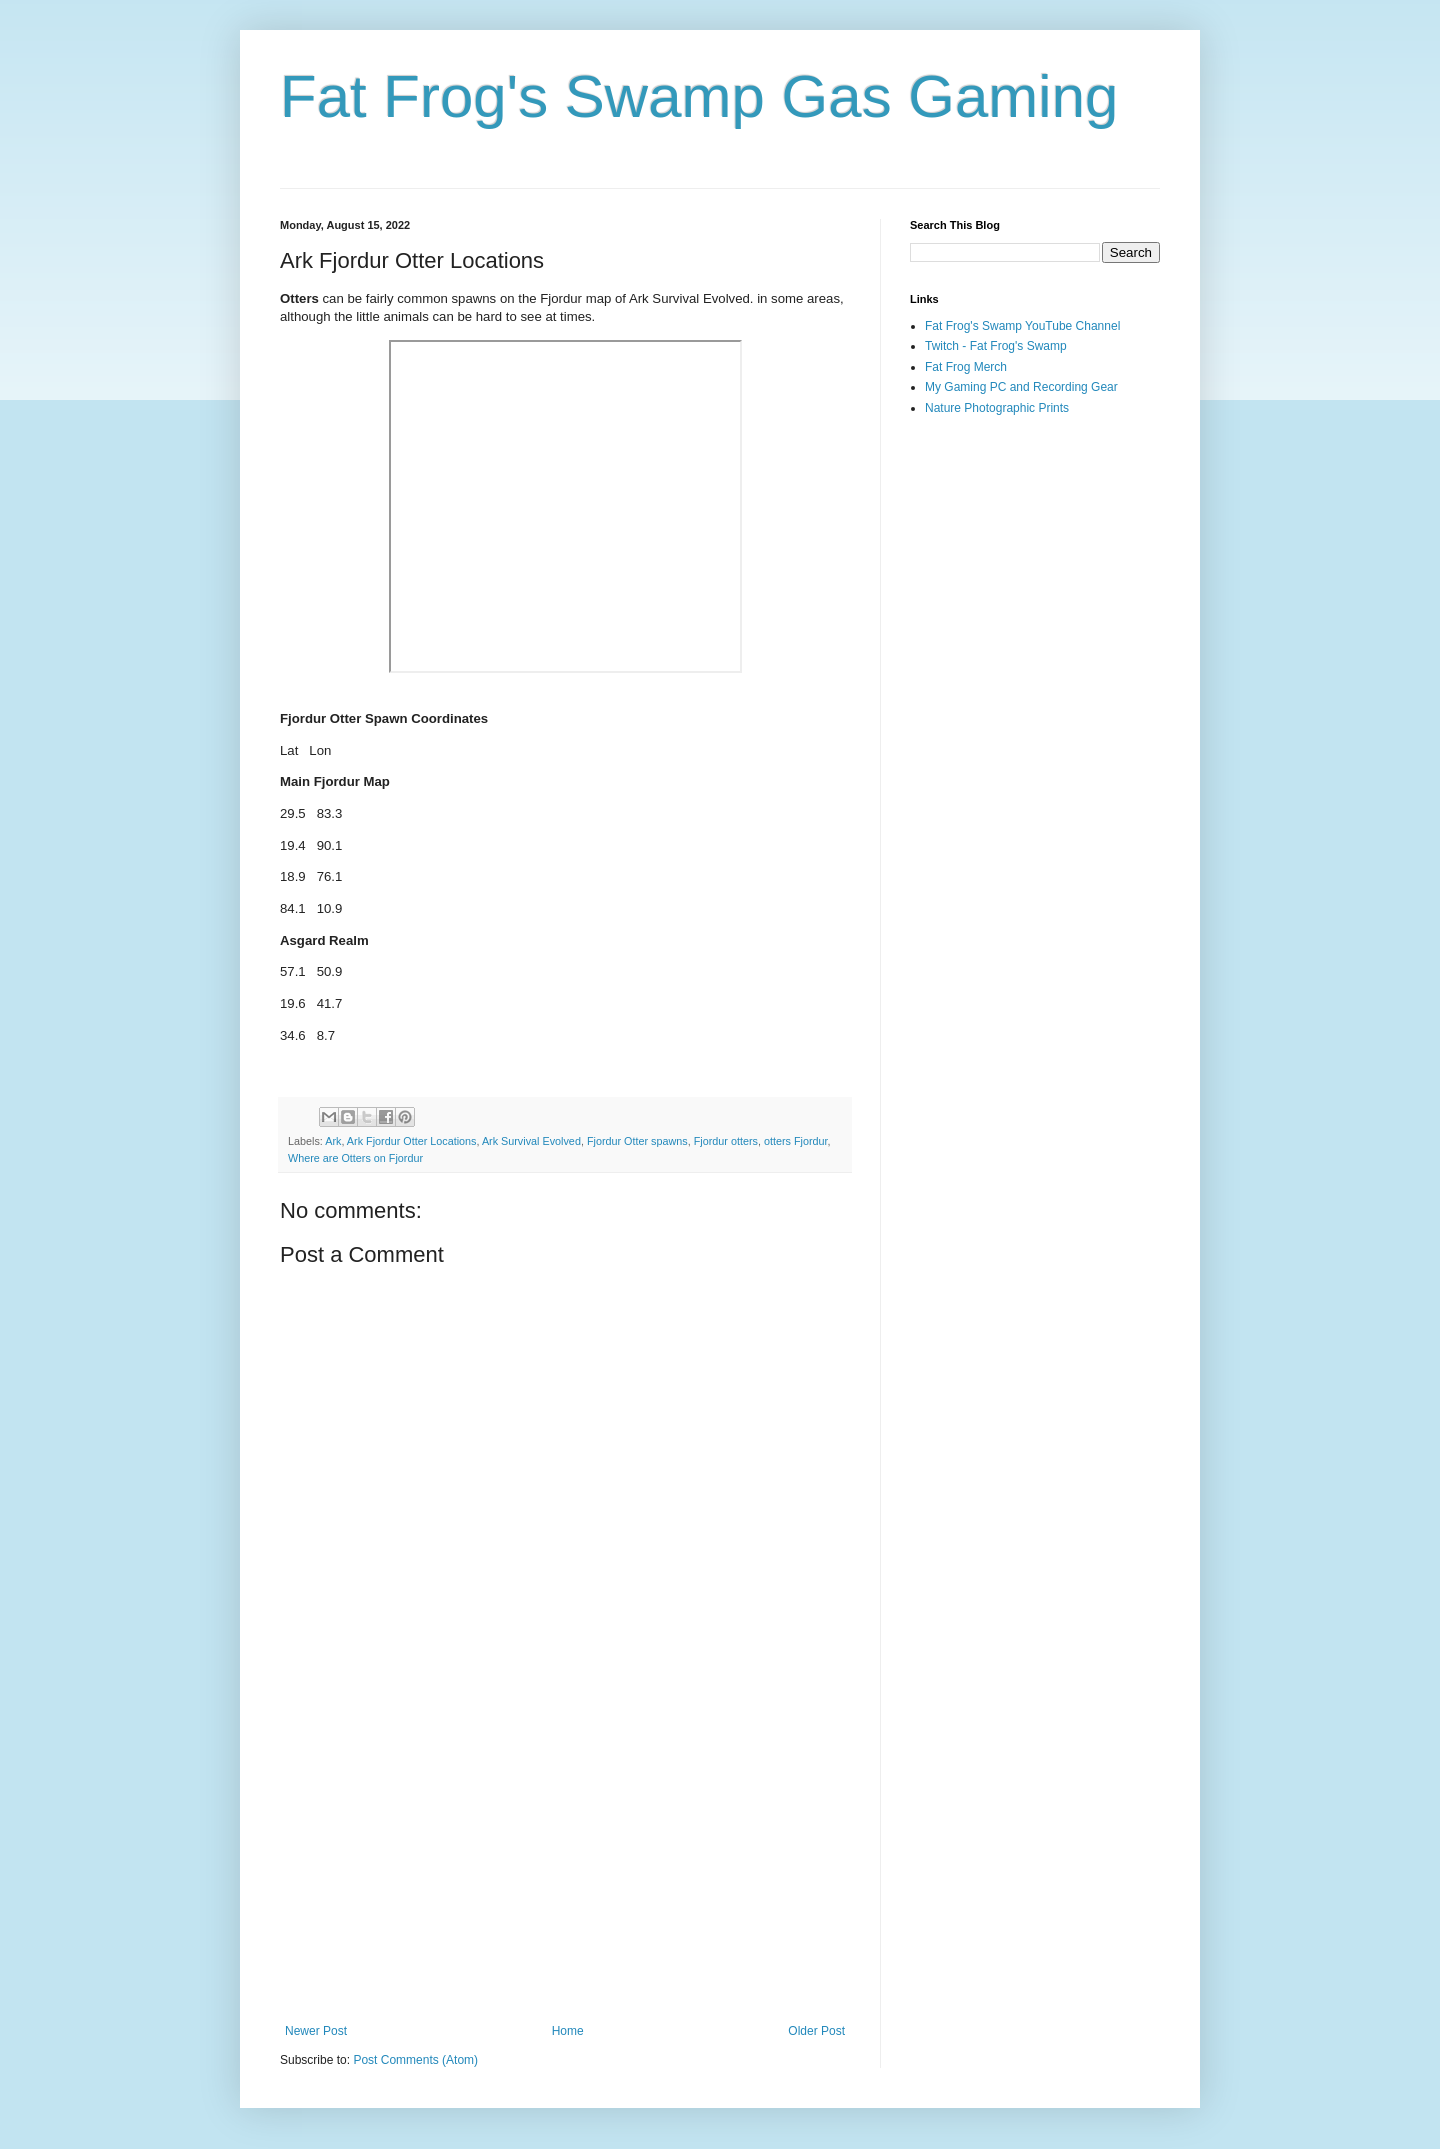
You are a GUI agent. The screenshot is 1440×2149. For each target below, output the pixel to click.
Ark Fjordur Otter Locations (412, 1141)
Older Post (816, 2031)
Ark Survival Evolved (531, 1141)
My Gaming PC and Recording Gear (1021, 387)
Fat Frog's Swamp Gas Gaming (699, 96)
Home (568, 2031)
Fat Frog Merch (966, 367)
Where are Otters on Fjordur (355, 1158)
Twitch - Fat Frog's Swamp (996, 346)
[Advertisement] (565, 1859)
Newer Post (316, 2031)
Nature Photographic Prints (997, 408)
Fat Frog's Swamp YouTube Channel (1022, 326)
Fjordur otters (726, 1141)
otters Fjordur (796, 1141)
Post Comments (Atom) (415, 2060)
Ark (333, 1141)
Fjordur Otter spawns (637, 1141)
